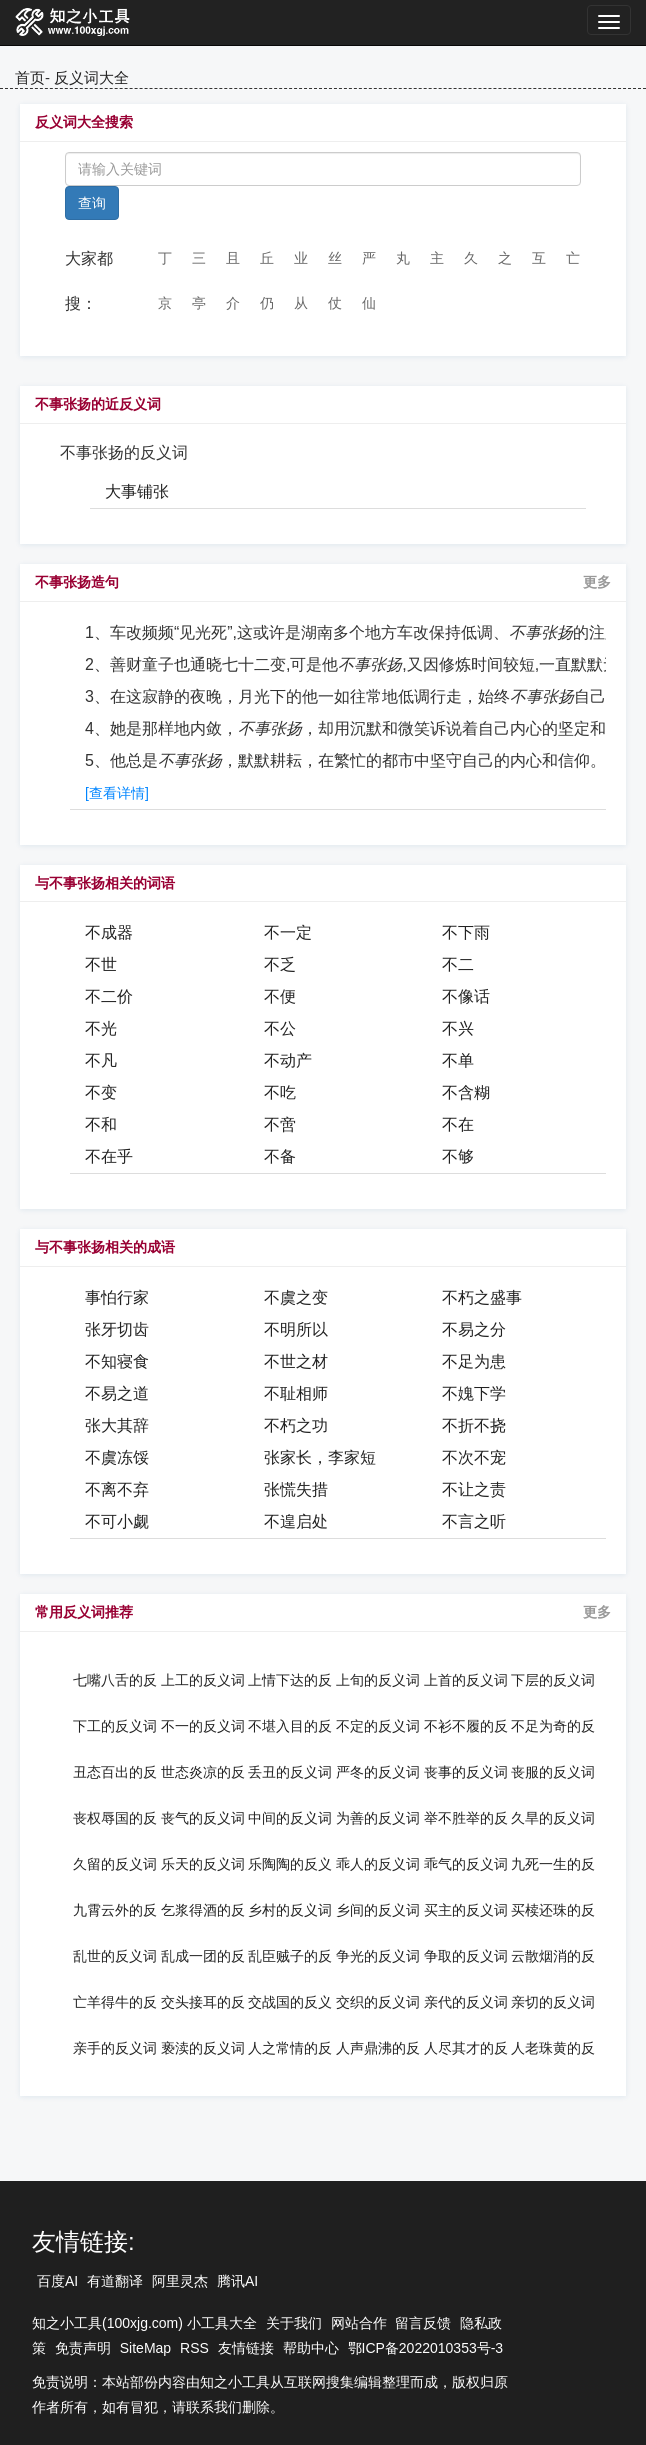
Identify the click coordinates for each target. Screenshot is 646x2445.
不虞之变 (296, 1297)
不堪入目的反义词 (290, 1726)
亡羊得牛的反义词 (115, 2002)
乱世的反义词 (115, 1956)
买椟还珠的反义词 (553, 1910)
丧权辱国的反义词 (115, 1818)
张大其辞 (117, 1425)
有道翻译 (115, 2281)
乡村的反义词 (290, 1910)
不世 (101, 964)
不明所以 (296, 1329)
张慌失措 (296, 1489)
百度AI (57, 2281)
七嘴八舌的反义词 (115, 1680)
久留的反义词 (115, 1864)
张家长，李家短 (320, 1457)
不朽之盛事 (482, 1297)
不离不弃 (117, 1489)
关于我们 (294, 2323)
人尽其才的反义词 (466, 2048)
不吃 (280, 1092)
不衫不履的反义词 (466, 1726)
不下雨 (466, 932)
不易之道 (117, 1393)
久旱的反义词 (553, 1818)
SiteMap (145, 2348)
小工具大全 (222, 2323)
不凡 (101, 1060)
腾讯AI (237, 2281)
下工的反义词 (115, 1726)
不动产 (288, 1060)
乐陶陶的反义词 (290, 1864)
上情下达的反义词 (290, 1680)
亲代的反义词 (466, 2002)
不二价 (109, 996)
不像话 (466, 996)
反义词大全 (91, 77)
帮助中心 (311, 2348)
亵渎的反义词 (203, 2048)
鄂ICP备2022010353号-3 (426, 2348)
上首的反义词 (466, 1680)
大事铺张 (137, 491)
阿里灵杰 (180, 2281)
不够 (458, 1156)
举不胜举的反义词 (466, 1818)
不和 (101, 1124)
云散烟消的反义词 (553, 1956)
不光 (101, 1028)
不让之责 (474, 1489)
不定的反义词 (378, 1726)
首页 (30, 77)
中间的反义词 (290, 1818)
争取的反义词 (466, 1956)
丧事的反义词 (466, 1772)
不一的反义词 (203, 1726)
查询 (92, 203)
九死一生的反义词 (553, 1864)
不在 (458, 1124)
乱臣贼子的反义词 (290, 1956)
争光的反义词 (378, 1956)
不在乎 (109, 1156)
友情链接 (246, 2348)
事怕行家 (117, 1297)
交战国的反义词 (290, 2002)
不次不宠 (474, 1457)
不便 (280, 996)
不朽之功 (296, 1425)
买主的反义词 (466, 1910)
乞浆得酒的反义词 (203, 1910)
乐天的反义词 (203, 1864)
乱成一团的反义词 (203, 1956)
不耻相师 (296, 1393)
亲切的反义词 (553, 2002)
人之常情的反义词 (290, 2048)
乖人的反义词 (378, 1864)
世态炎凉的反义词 (203, 1772)
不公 (280, 1028)
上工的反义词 (203, 1680)
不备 (280, 1156)
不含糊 (466, 1092)
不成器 (109, 932)
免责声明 (83, 2348)
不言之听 (474, 1521)
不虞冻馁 (117, 1457)
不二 (458, 964)
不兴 (458, 1028)
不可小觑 (117, 1521)
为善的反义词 (378, 1818)
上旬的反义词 (378, 1680)
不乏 (280, 964)
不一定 (288, 932)
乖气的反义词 (466, 1864)
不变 (101, 1092)
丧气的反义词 (203, 1818)
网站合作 (359, 2323)
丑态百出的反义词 (115, 1772)
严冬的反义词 (378, 1772)
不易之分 (474, 1329)
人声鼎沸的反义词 (378, 2048)
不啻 (280, 1124)
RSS (194, 2348)
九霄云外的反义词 (115, 1910)
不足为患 (474, 1361)
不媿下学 (474, 1393)
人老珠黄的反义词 (553, 2048)
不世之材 (296, 1361)
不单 (458, 1060)
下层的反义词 (553, 1680)
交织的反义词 (378, 2002)
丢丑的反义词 (290, 1772)
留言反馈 (423, 2323)
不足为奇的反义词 (553, 1726)
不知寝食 (117, 1361)
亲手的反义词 (115, 2048)
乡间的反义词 (378, 1910)
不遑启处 (296, 1521)
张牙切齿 (117, 1329)
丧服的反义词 (553, 1772)
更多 (597, 582)
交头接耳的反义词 (203, 2002)
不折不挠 (474, 1425)
